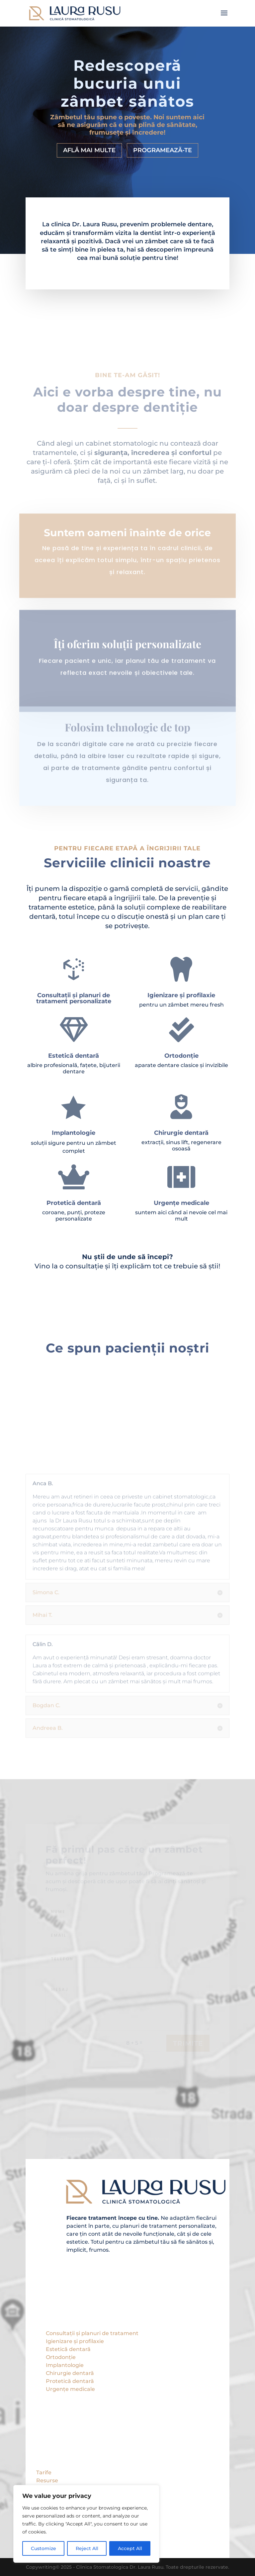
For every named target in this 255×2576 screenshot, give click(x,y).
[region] (86, 2524)
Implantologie (65, 2365)
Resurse (47, 2480)
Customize (43, 2548)
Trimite (188, 2050)
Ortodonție (61, 2357)
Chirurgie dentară (70, 2373)
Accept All (130, 2548)
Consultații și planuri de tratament (92, 2333)
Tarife (43, 2472)
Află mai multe (89, 150)
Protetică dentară (70, 2381)
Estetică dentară (68, 2349)
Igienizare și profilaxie (75, 2341)
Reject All (87, 2548)
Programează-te (162, 150)
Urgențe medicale (70, 2389)
